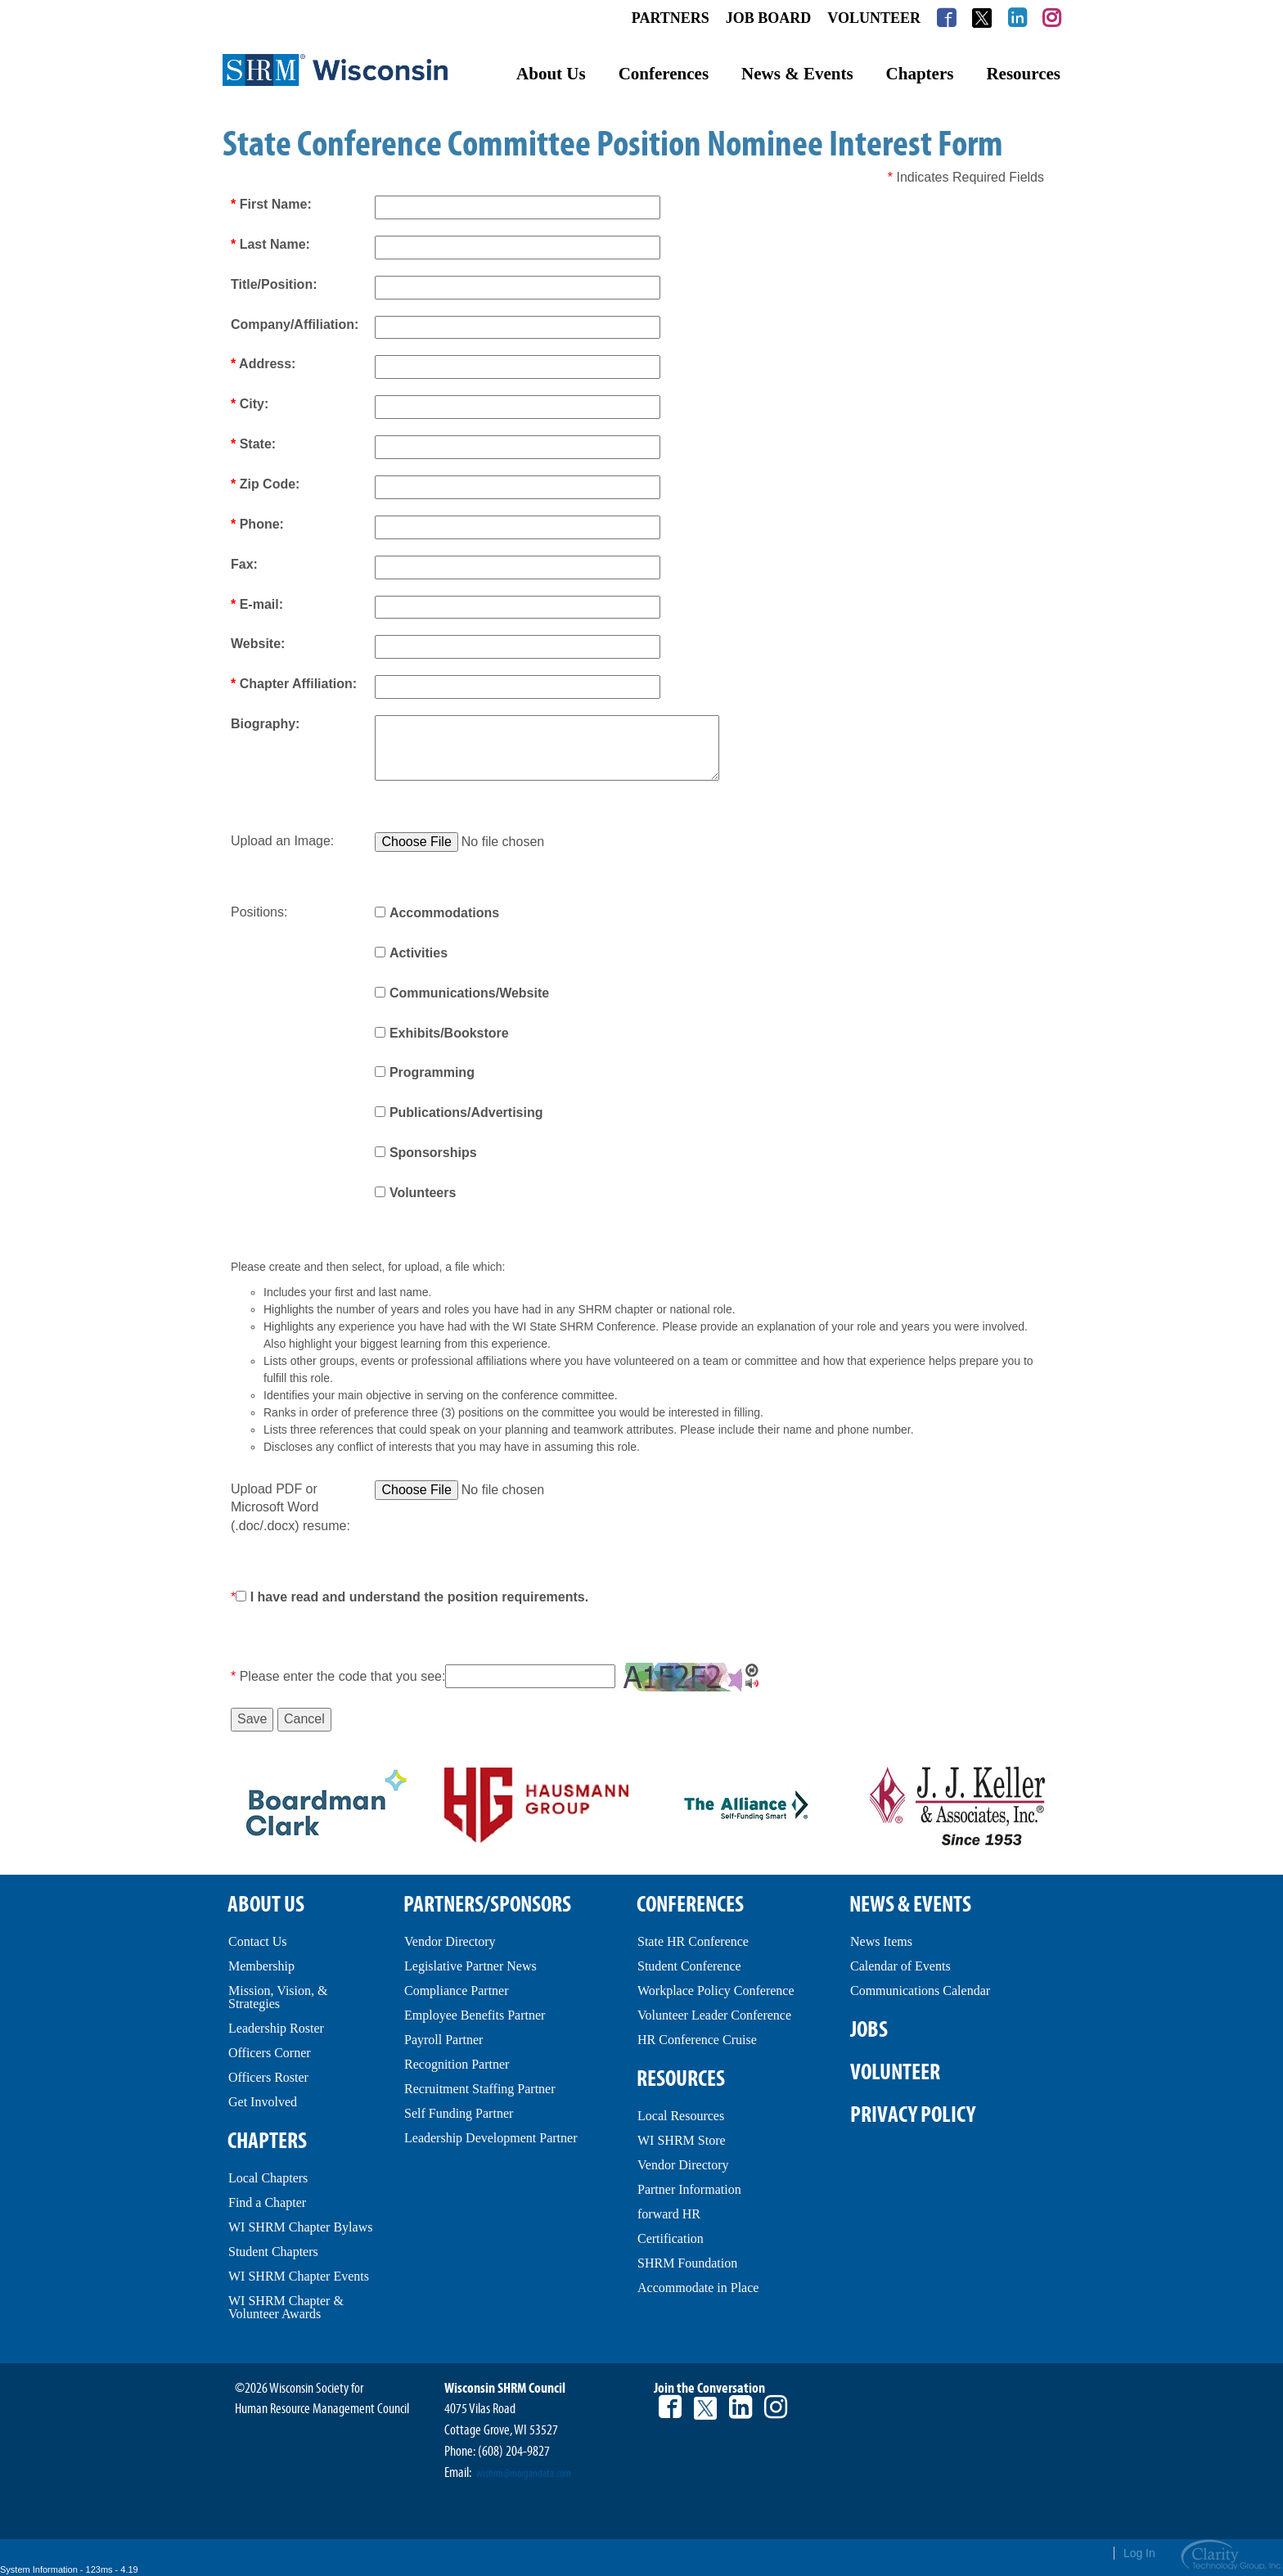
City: (249, 404)
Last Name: (270, 244)
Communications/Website (469, 993)
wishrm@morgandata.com (523, 2473)
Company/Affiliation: (294, 324)
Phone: (257, 524)
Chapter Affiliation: (294, 684)
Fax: (244, 564)
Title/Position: (274, 284)
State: (253, 444)
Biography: (265, 724)
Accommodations (444, 913)
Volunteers (423, 1193)
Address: (263, 364)
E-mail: (257, 604)
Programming (432, 1072)
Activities (418, 953)
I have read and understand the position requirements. (419, 1597)
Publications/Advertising (466, 1112)
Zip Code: (265, 484)
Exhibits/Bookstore (449, 1033)
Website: (258, 644)
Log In (1139, 2553)
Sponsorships (433, 1153)
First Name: (271, 204)
